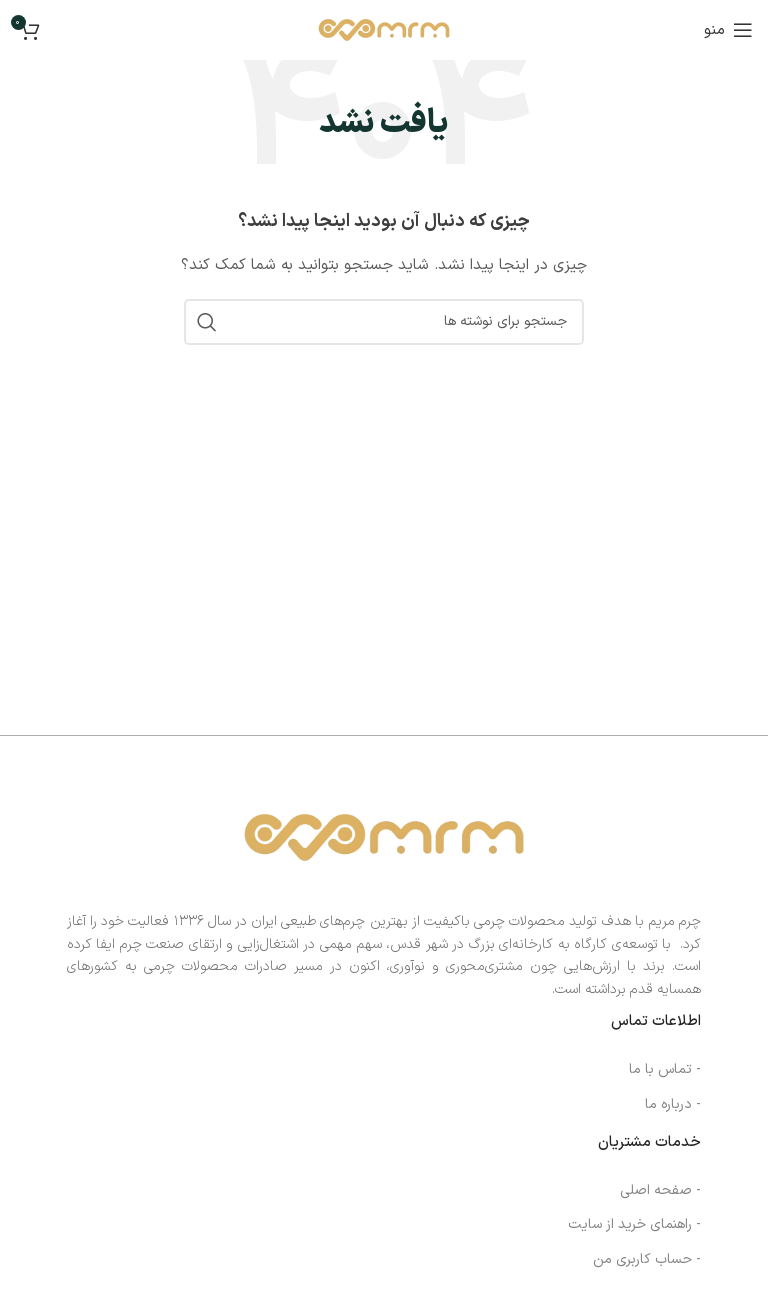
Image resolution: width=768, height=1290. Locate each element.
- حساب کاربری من (647, 1259)
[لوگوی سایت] (383, 29)
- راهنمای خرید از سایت (634, 1224)
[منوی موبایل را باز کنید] (728, 30)
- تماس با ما (665, 1069)
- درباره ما (673, 1104)
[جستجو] (384, 322)
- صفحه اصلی (660, 1190)
